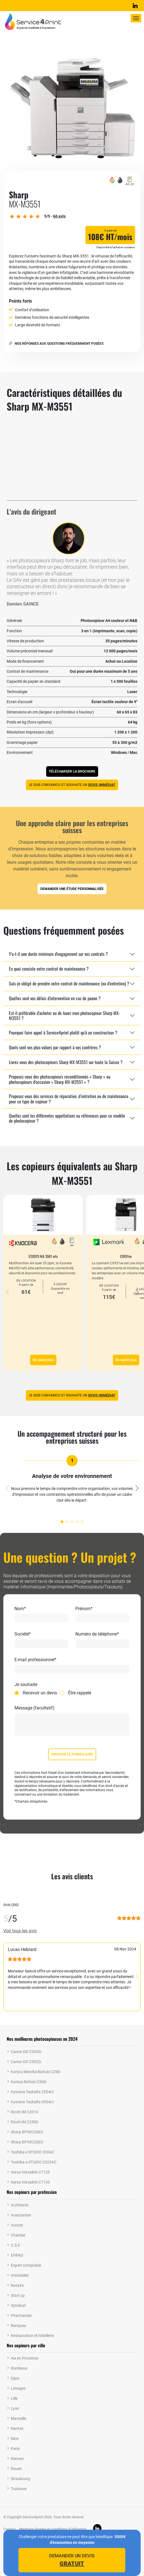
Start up (18, 2295)
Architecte (19, 2205)
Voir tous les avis (20, 1930)
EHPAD (17, 2255)
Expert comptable (26, 2265)
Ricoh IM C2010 (24, 2112)
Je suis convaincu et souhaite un (72, 785)
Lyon (15, 2408)
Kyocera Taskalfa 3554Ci (32, 2102)
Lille (14, 2398)
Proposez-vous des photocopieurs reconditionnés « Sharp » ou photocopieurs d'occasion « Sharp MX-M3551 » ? (59, 1079)
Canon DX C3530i (26, 2051)
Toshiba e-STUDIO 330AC (32, 2152)
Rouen (16, 2468)
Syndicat (18, 2305)
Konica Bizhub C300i (28, 2082)
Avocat (17, 2225)
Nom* (20, 1608)
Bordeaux (19, 2368)
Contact (9, 2529)
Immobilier (20, 2275)
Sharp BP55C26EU (27, 2142)
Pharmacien (21, 2315)
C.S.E (15, 2245)
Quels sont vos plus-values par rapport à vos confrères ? (55, 1047)
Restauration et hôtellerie (32, 2335)
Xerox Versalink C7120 (30, 2172)
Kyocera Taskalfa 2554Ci (32, 2092)
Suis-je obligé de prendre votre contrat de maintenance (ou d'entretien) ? (69, 983)
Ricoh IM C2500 (24, 2122)
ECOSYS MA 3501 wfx (43, 1256)
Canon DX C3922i (26, 2061)
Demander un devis (72, 2560)
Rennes (17, 2458)
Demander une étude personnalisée (72, 889)
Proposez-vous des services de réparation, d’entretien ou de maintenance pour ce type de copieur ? (68, 1098)
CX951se (126, 1256)
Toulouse (18, 2488)
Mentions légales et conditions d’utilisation (52, 2529)
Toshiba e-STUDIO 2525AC (33, 2162)
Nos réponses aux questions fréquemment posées (56, 344)
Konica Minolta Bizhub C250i (35, 2072)
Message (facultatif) (34, 1708)
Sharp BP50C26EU (27, 2132)
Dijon (15, 2378)
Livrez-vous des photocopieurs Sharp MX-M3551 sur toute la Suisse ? (66, 1062)
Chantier (18, 2235)
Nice (14, 2438)
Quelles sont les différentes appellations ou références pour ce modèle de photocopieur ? (67, 1118)
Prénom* (84, 1608)
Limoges (18, 2388)
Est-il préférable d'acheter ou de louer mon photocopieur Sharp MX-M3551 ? (64, 1015)
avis (59, 216)
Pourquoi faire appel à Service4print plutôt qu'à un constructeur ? (63, 1032)
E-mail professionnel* (35, 1659)
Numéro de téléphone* (97, 1634)
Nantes (17, 2428)
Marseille (18, 2418)
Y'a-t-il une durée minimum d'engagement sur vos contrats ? (58, 954)
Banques (18, 2325)
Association (21, 2215)
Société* (22, 1634)
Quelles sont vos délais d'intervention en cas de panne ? (55, 998)
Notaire (17, 2285)
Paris (15, 2448)
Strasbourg (20, 2478)
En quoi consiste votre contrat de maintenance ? (49, 968)
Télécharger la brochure (72, 771)
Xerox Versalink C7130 (30, 2182)
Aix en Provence (24, 2358)
